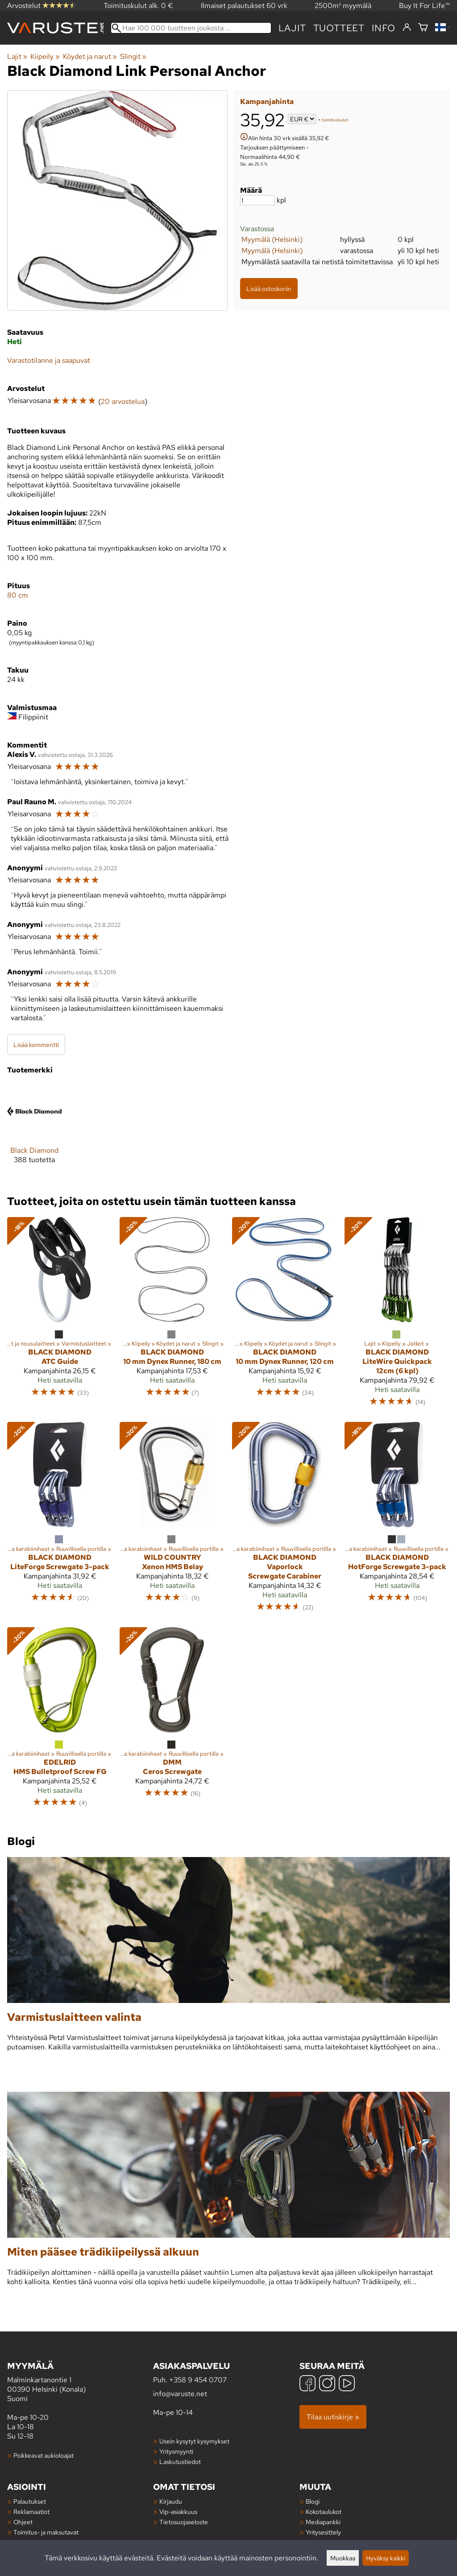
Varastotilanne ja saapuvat (48, 360)
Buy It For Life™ (424, 5)
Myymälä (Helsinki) (272, 239)
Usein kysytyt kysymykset (194, 2441)
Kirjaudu (170, 2501)
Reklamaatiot (31, 2511)
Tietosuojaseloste (183, 2522)
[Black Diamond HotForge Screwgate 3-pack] (397, 1521)
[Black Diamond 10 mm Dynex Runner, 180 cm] (172, 1316)
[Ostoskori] (423, 27)
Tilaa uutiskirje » (333, 2417)
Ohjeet (23, 2522)
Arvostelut (41, 5)
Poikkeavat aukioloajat (43, 2455)
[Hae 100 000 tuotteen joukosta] (191, 27)
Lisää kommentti (36, 1044)
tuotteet (339, 28)
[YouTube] (347, 2384)
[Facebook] (307, 2384)
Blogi (313, 2501)
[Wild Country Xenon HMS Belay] (172, 1521)
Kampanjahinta (267, 101)
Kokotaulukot (323, 2511)
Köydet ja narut (90, 56)
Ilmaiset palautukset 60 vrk (244, 5)
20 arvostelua (123, 401)
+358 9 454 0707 (198, 2380)
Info (383, 28)
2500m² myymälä (343, 5)
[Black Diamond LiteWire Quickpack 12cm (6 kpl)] (397, 1316)
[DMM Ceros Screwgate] (172, 1721)
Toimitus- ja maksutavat (46, 2532)
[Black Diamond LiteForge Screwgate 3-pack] (59, 1521)
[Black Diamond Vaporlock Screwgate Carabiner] (284, 1521)
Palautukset (29, 2501)
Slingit (133, 56)
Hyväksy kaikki (385, 2558)
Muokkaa (342, 2558)
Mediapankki (323, 2522)
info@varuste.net (180, 2393)
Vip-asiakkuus (178, 2511)
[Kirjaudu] (407, 27)
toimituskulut (334, 120)
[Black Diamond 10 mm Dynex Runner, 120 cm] (284, 1316)
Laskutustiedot (180, 2461)
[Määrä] (257, 200)
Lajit (292, 28)
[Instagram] (327, 2384)
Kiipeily (44, 56)
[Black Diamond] (34, 1131)
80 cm (17, 595)
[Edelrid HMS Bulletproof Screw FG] (59, 1721)
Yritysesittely (323, 2532)
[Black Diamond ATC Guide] (59, 1316)
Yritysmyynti (176, 2451)
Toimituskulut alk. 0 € (138, 5)
